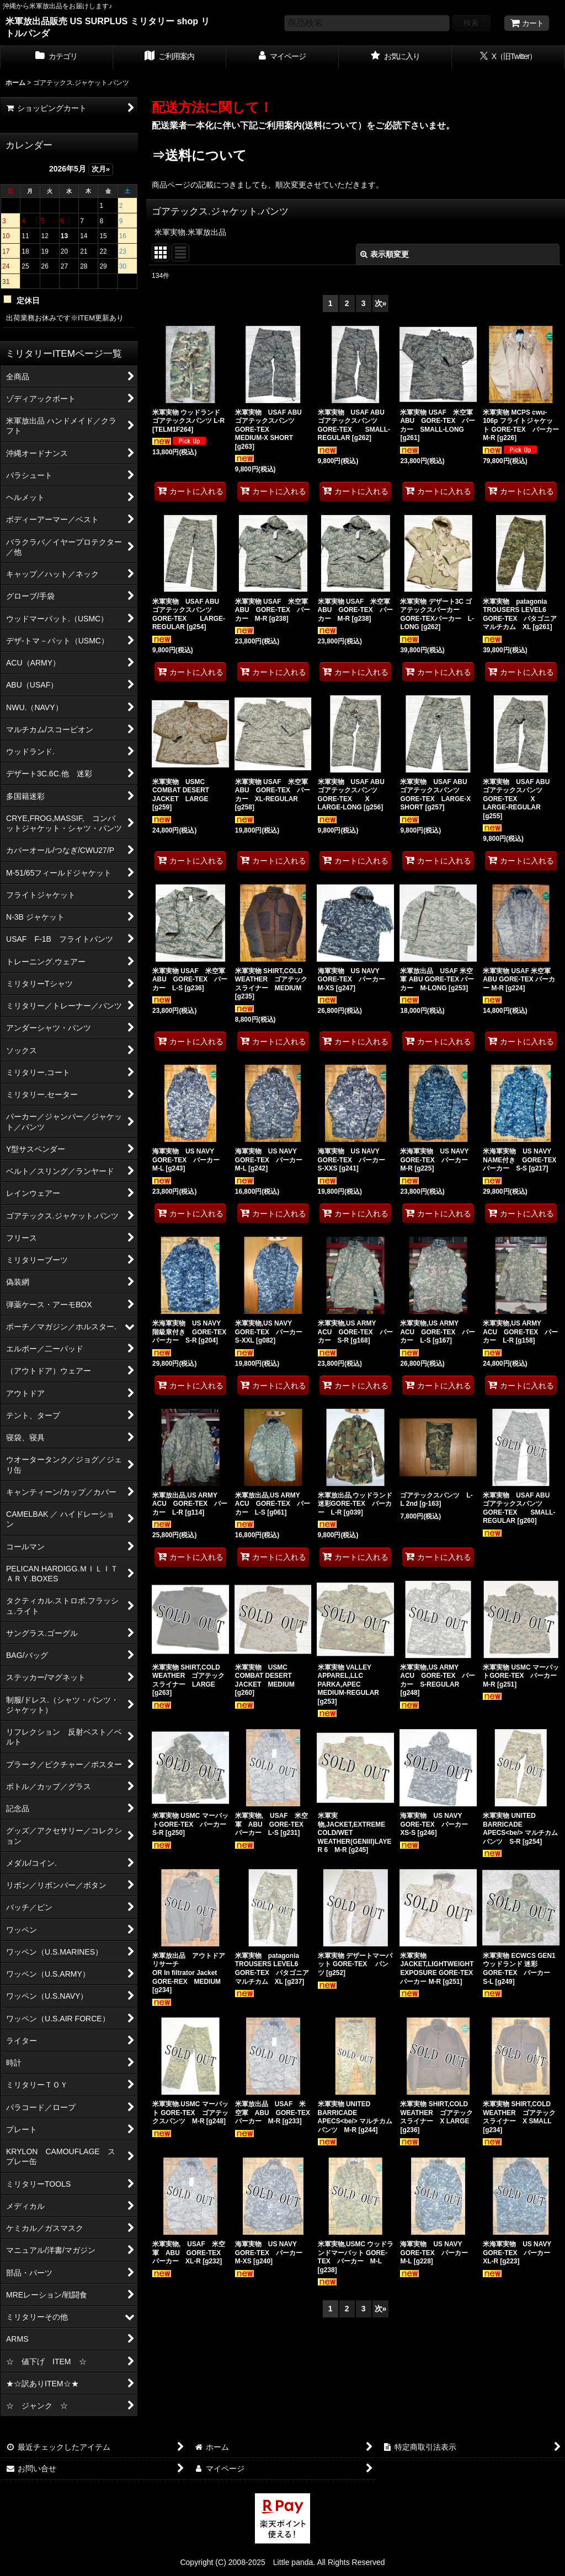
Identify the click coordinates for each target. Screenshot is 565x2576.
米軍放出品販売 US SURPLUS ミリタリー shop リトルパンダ (108, 27)
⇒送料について (199, 155)
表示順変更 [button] (384, 254)
